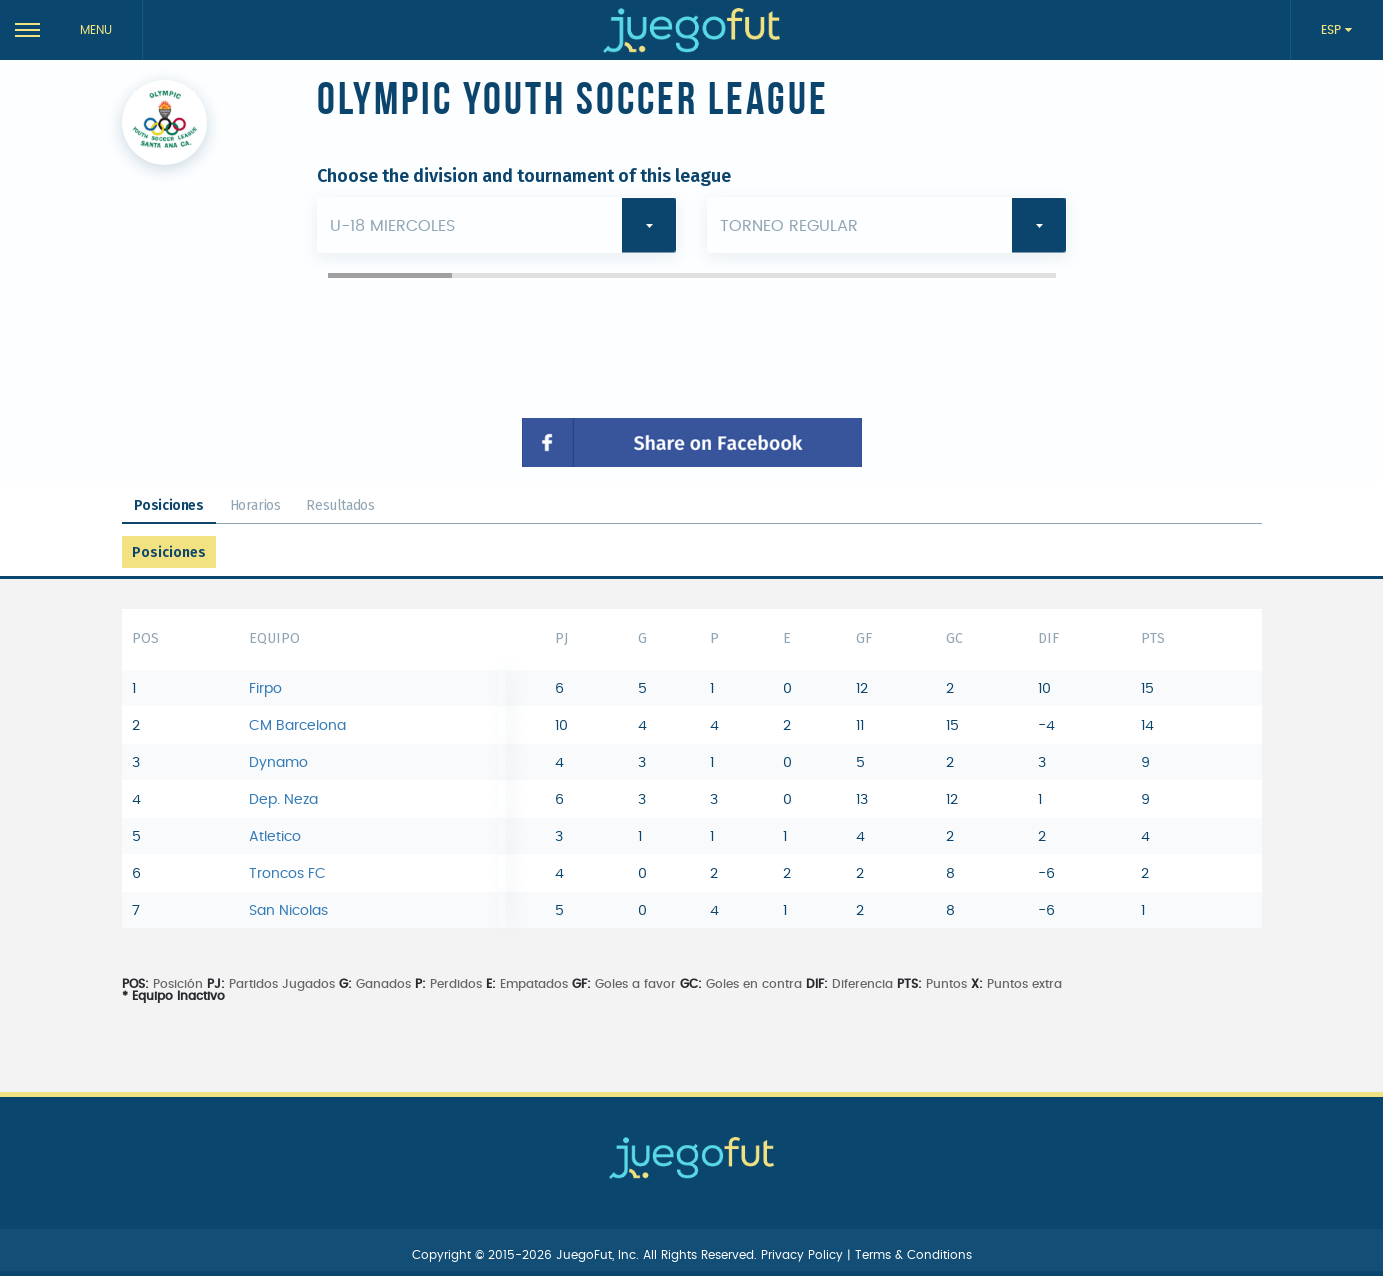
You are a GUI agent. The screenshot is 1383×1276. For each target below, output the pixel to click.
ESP (1333, 30)
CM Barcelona (297, 726)
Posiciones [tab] (169, 505)
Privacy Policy (804, 1255)
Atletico (275, 837)
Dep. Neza (283, 800)
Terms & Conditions (913, 1255)
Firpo (265, 689)
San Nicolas (288, 911)
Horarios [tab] (255, 505)
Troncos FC (287, 874)
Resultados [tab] (340, 505)
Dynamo (278, 763)
